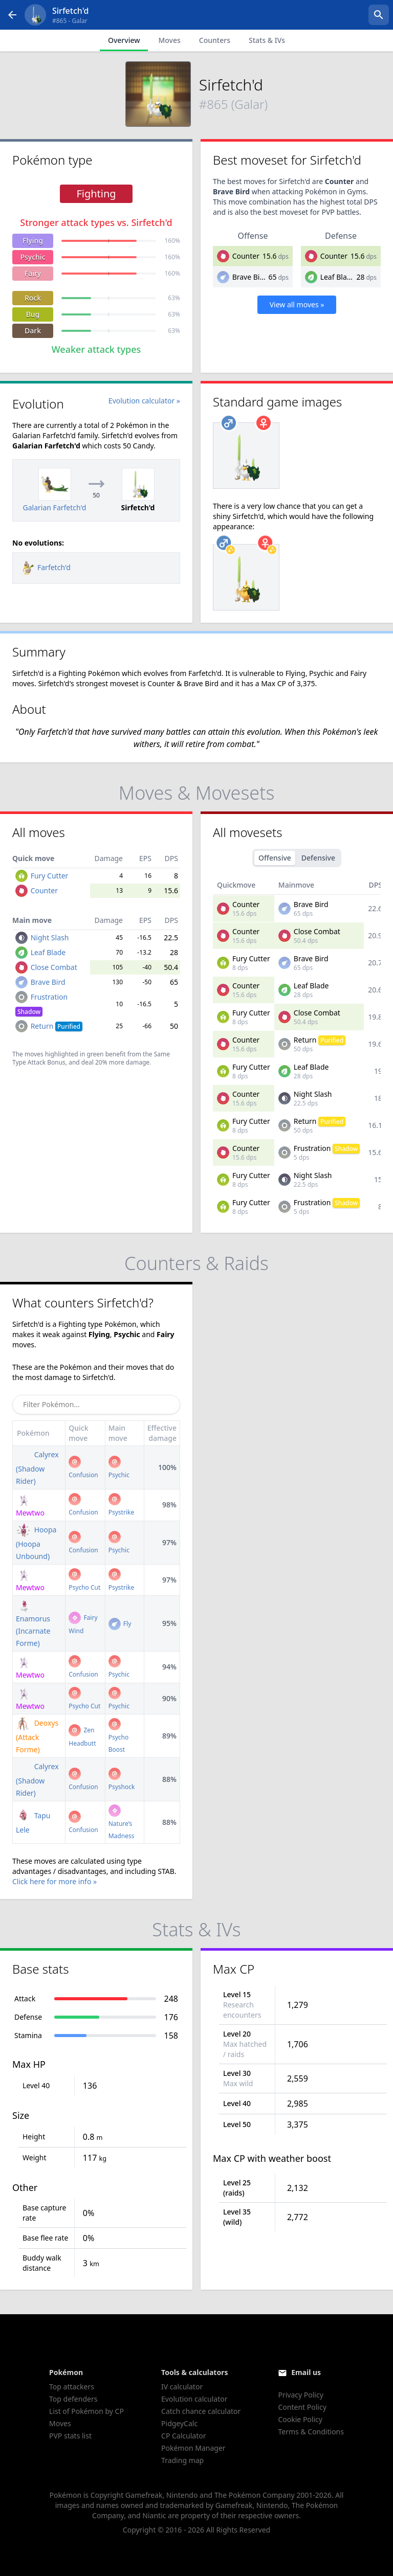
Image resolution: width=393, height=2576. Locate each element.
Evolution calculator (194, 2399)
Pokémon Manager (193, 2448)
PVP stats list (70, 2436)
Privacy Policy (300, 2395)
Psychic (32, 257)
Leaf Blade (338, 277)
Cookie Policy (300, 2419)
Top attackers (71, 2386)
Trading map (182, 2460)
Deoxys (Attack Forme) (37, 1736)
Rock (33, 298)
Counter (245, 256)
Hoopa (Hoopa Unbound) (36, 1543)
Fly (120, 1623)
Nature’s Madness (121, 1823)
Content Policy (302, 2407)
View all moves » (297, 304)
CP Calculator (183, 2436)
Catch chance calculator (201, 2411)
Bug (33, 314)
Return (56, 1026)
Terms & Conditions (311, 2431)
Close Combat (54, 967)
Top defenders (73, 2399)
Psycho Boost (118, 1737)
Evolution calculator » (144, 400)
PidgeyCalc (179, 2423)
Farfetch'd (46, 567)
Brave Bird (249, 277)
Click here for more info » (54, 1881)
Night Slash (50, 937)
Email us (306, 2372)
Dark (33, 330)
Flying (33, 240)
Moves (169, 40)
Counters (214, 40)
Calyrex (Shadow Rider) (37, 1468)
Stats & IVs (267, 40)
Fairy (33, 273)
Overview (124, 40)
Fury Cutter (50, 875)
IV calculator (182, 2386)
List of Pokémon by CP (86, 2411)
